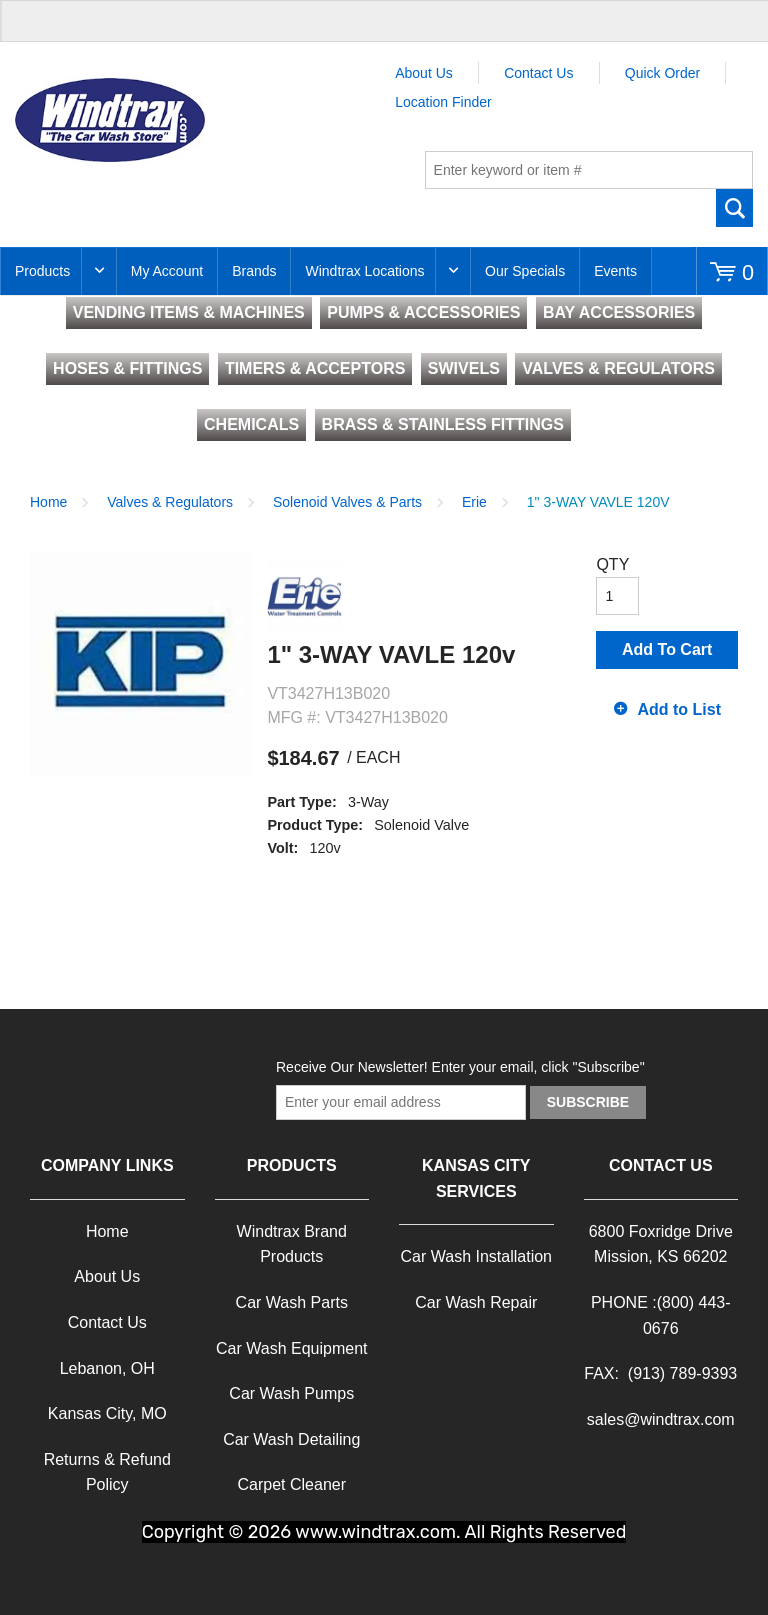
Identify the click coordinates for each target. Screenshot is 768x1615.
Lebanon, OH (107, 1368)
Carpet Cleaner (292, 1484)
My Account (167, 271)
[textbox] (589, 170)
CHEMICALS (251, 424)
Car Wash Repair (476, 1302)
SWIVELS (464, 368)
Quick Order (662, 73)
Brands (254, 271)
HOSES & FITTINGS (127, 368)
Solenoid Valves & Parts (347, 502)
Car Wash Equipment (291, 1348)
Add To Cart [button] (667, 649)
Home (48, 502)
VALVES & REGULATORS (618, 368)
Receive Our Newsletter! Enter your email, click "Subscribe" (460, 1067)
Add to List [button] (679, 709)
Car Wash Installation (476, 1256)
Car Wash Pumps (291, 1393)
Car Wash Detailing (291, 1439)
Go (734, 208)
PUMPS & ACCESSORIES (423, 312)
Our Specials (525, 271)
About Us (424, 73)
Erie (474, 502)
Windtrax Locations (364, 271)
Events (615, 271)
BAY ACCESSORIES (619, 312)
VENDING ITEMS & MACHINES (189, 312)
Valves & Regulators (170, 502)
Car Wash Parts (292, 1302)
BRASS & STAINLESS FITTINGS (443, 424)
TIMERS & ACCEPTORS (315, 368)
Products (42, 271)
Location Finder (443, 102)
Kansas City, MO (107, 1413)
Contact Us (538, 73)
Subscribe (588, 1102)
